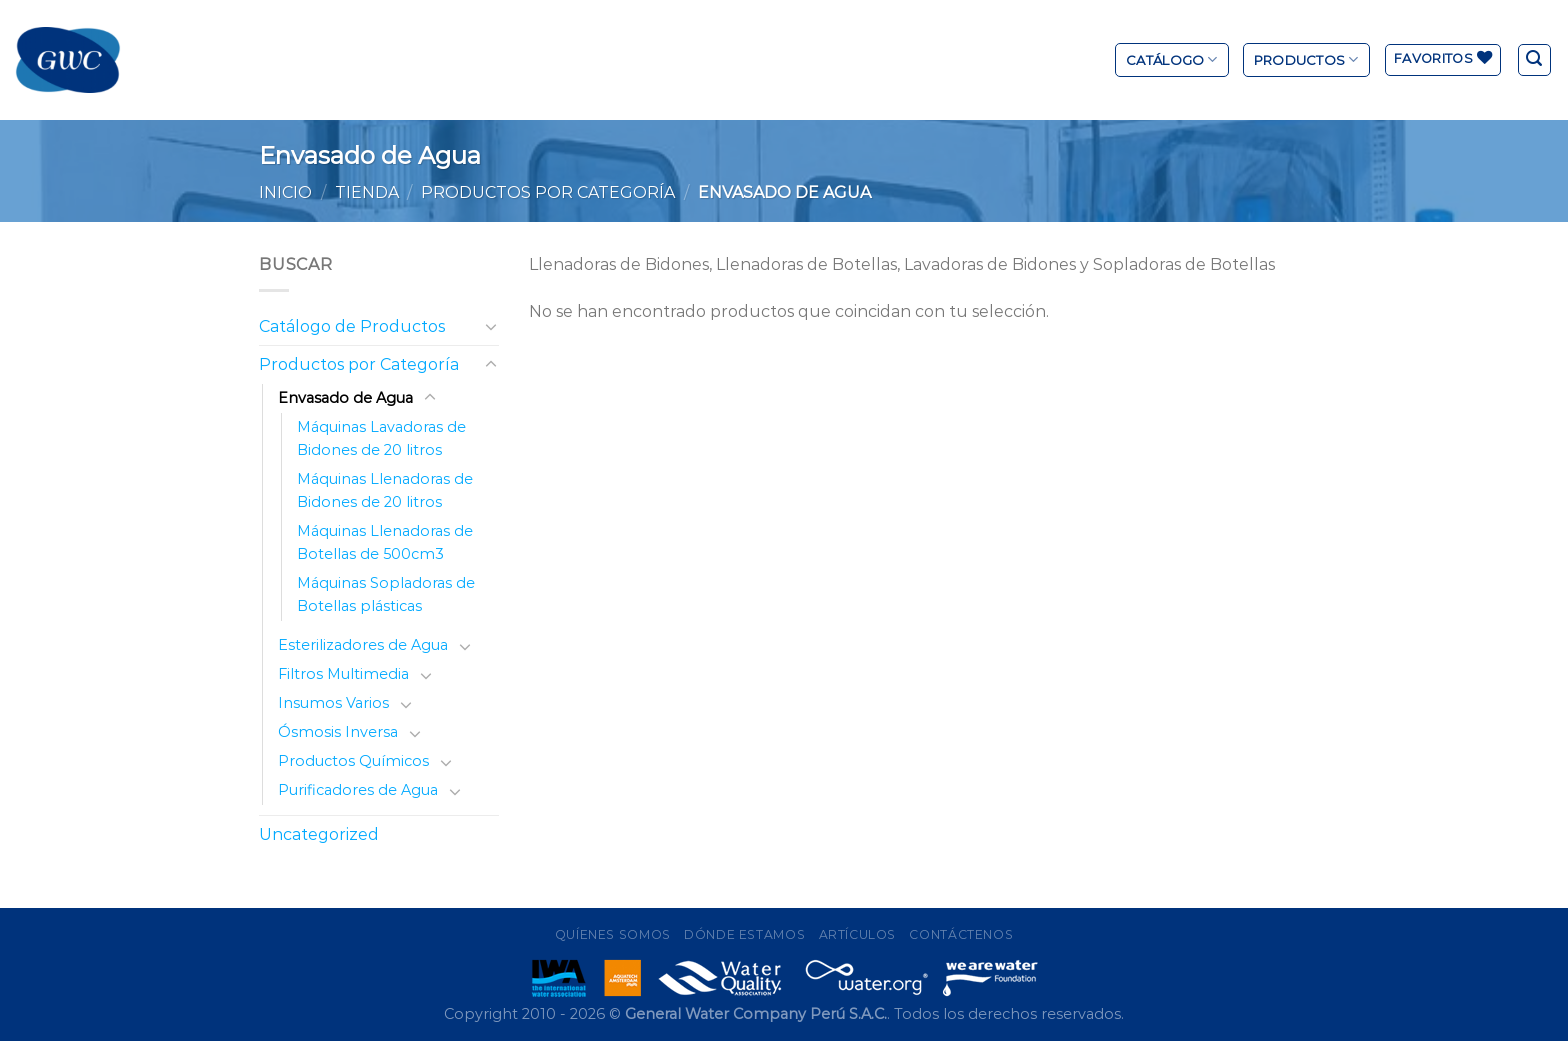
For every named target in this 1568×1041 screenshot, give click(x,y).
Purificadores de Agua (358, 790)
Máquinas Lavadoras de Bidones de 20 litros (381, 438)
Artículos (858, 934)
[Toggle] (491, 326)
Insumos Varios (333, 703)
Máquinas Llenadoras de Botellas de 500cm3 (385, 542)
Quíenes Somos (613, 934)
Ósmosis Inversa (338, 732)
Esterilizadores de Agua (363, 645)
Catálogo (1172, 59)
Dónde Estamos (744, 934)
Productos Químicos (353, 761)
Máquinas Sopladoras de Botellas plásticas (386, 594)
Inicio (285, 192)
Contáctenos (961, 934)
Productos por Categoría (548, 192)
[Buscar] (1535, 60)
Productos (1306, 59)
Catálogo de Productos (352, 326)
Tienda (367, 192)
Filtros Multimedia (343, 674)
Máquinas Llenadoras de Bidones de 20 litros (385, 490)
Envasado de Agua (345, 398)
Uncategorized (319, 834)
